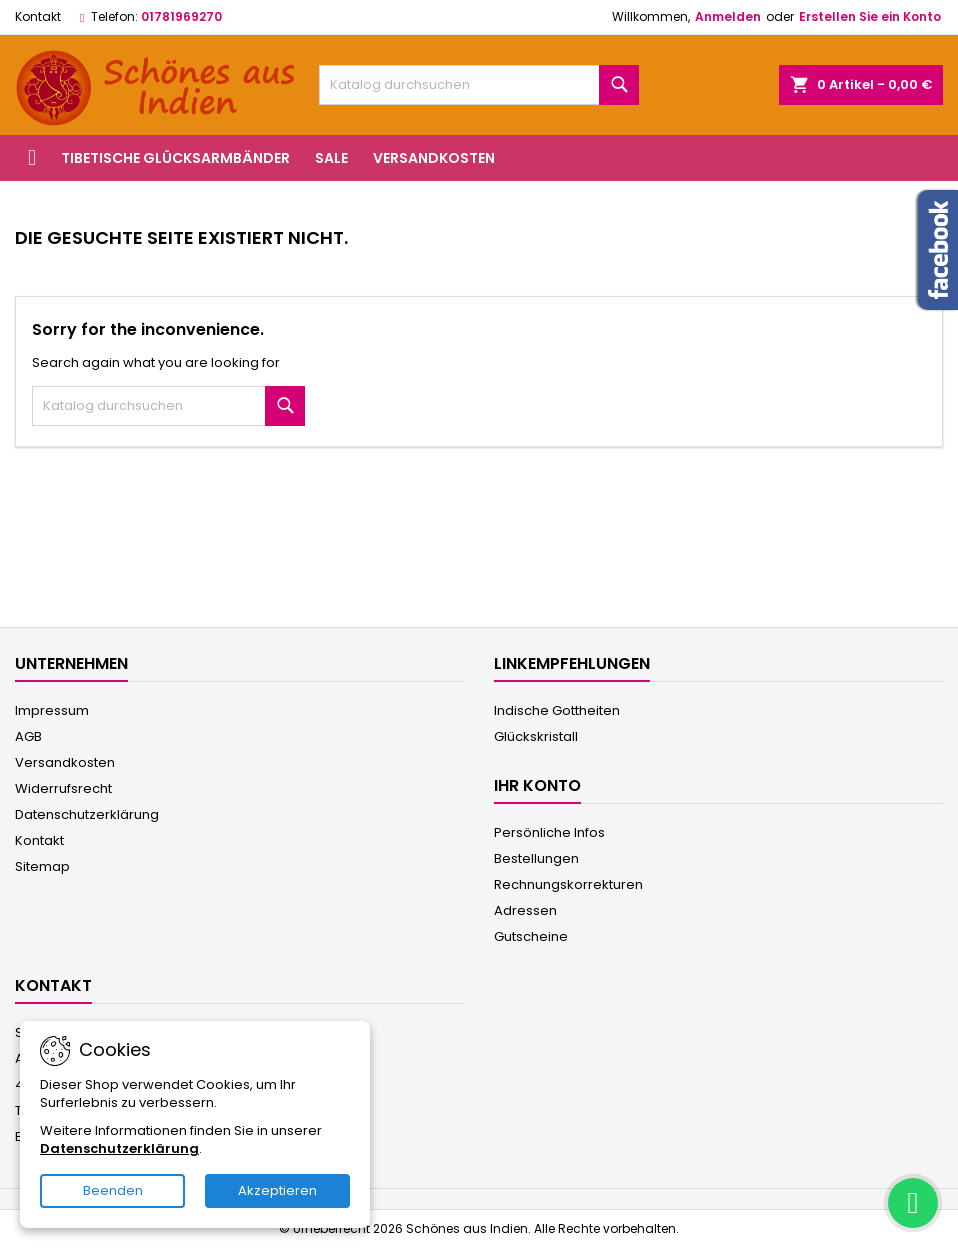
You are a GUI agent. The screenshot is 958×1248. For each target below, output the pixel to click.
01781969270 (181, 16)
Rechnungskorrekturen (568, 884)
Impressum (52, 710)
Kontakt (38, 16)
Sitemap (42, 866)
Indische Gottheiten (557, 710)
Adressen (525, 910)
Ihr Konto (537, 785)
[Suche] (478, 85)
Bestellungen (536, 858)
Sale (331, 158)
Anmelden (728, 16)
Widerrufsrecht (63, 788)
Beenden (113, 1190)
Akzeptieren (277, 1190)
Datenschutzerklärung (87, 814)
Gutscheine (531, 936)
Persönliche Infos (549, 832)
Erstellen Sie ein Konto (870, 16)
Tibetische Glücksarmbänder (175, 158)
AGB (28, 736)
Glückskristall (536, 736)
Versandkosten (434, 158)
